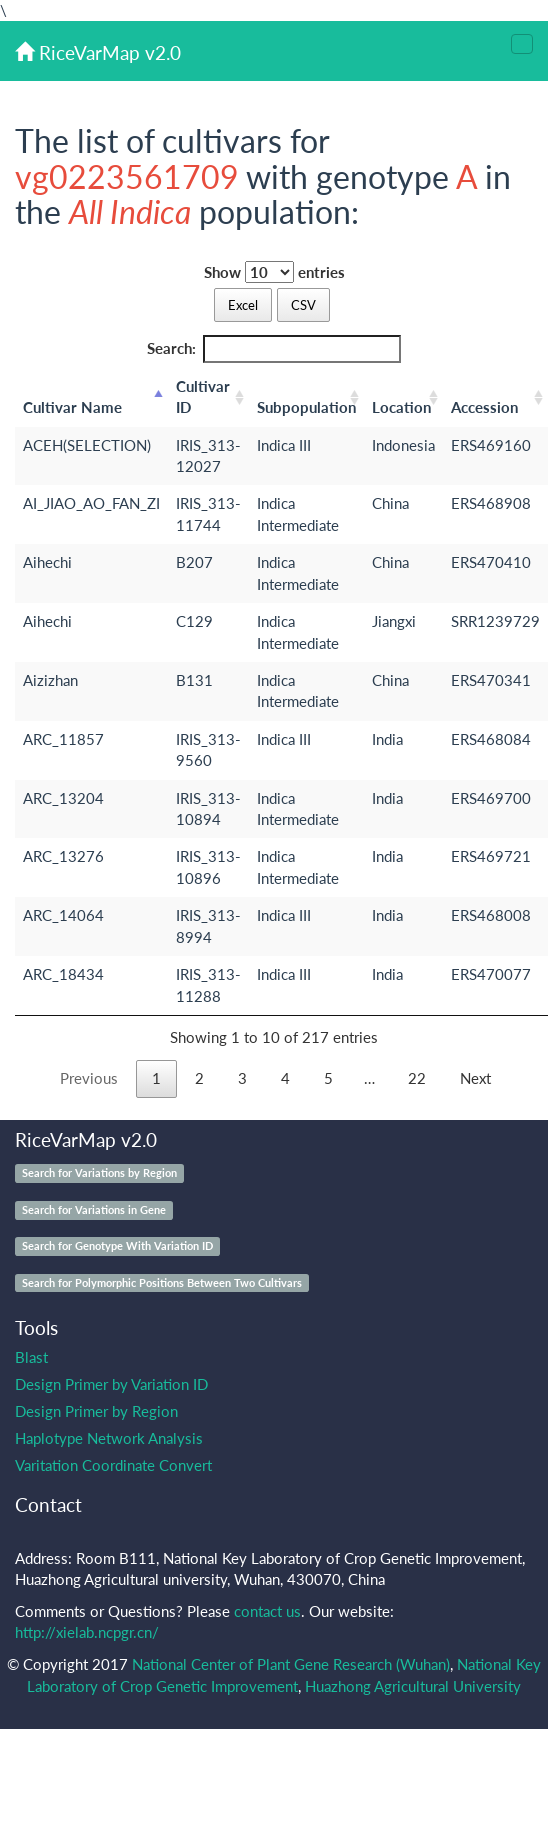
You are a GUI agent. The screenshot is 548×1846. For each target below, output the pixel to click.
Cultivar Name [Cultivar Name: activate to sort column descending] (72, 407)
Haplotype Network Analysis (109, 1438)
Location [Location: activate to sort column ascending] (401, 407)
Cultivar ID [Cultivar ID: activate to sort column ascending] (203, 396)
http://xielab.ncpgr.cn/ (87, 1632)
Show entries (274, 272)
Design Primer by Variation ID (111, 1384)
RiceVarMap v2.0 (98, 52)
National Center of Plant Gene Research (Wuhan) (291, 1664)
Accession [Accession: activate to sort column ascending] (484, 407)
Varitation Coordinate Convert (113, 1465)
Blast (31, 1357)
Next (475, 1078)
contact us (267, 1611)
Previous (89, 1078)
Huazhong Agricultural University (413, 1686)
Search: (274, 348)
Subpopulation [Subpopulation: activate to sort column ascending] (306, 407)
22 (417, 1078)
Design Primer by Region (96, 1411)
